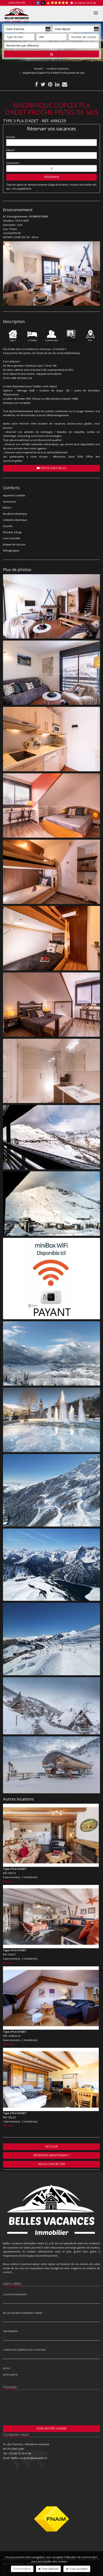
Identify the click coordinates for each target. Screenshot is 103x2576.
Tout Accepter (77, 2569)
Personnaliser (22, 2569)
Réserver (51, 177)
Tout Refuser (48, 2569)
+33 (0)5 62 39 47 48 (84, 3)
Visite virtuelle (51, 468)
